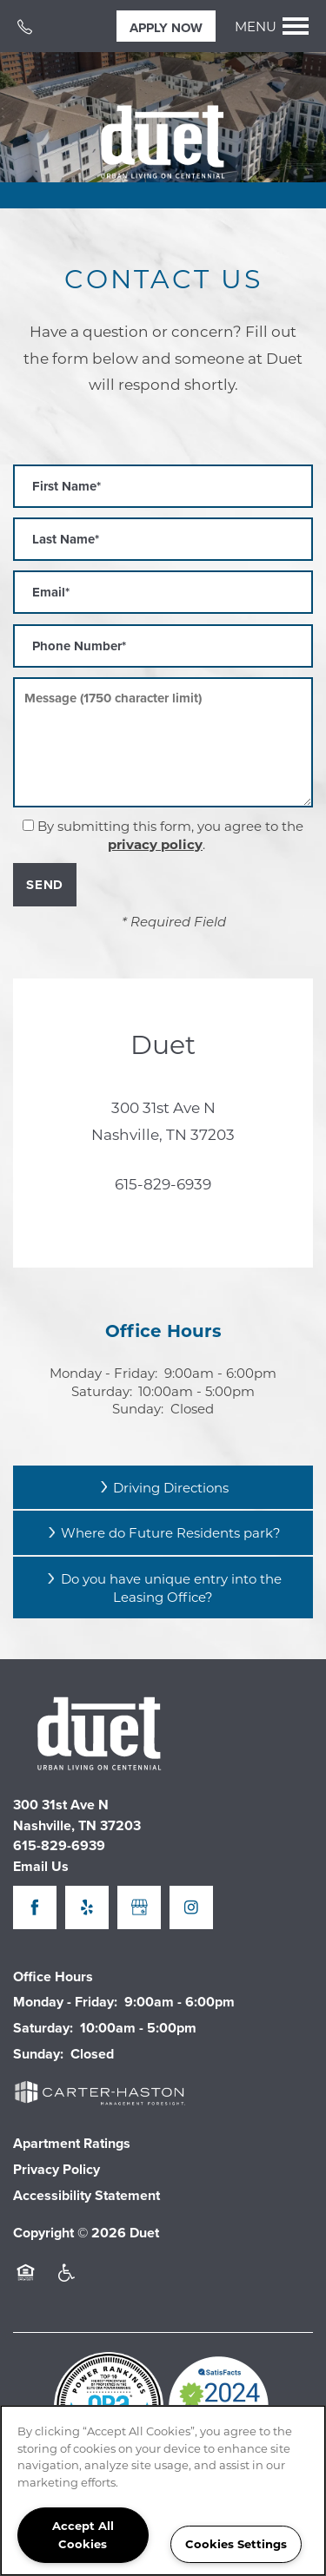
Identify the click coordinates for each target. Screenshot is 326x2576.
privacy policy (155, 844)
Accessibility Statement (86, 2195)
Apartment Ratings (71, 2143)
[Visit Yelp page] (87, 1907)
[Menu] (272, 26)
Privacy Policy (56, 2169)
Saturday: (101, 1391)
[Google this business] (139, 1907)
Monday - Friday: (103, 1372)
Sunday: (137, 1408)
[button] (166, 26)
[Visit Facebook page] (35, 1907)
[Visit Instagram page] (191, 1907)
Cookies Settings (236, 2543)
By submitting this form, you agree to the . (170, 835)
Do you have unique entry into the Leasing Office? (163, 1587)
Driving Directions (163, 1487)
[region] (163, 2490)
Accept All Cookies (83, 2534)
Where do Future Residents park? (163, 1532)
